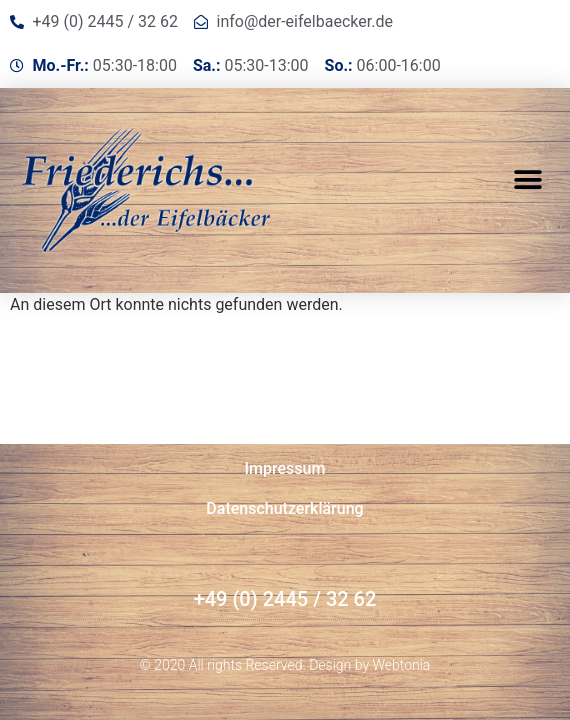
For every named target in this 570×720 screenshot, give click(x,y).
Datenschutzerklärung (284, 508)
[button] (527, 180)
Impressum (285, 468)
